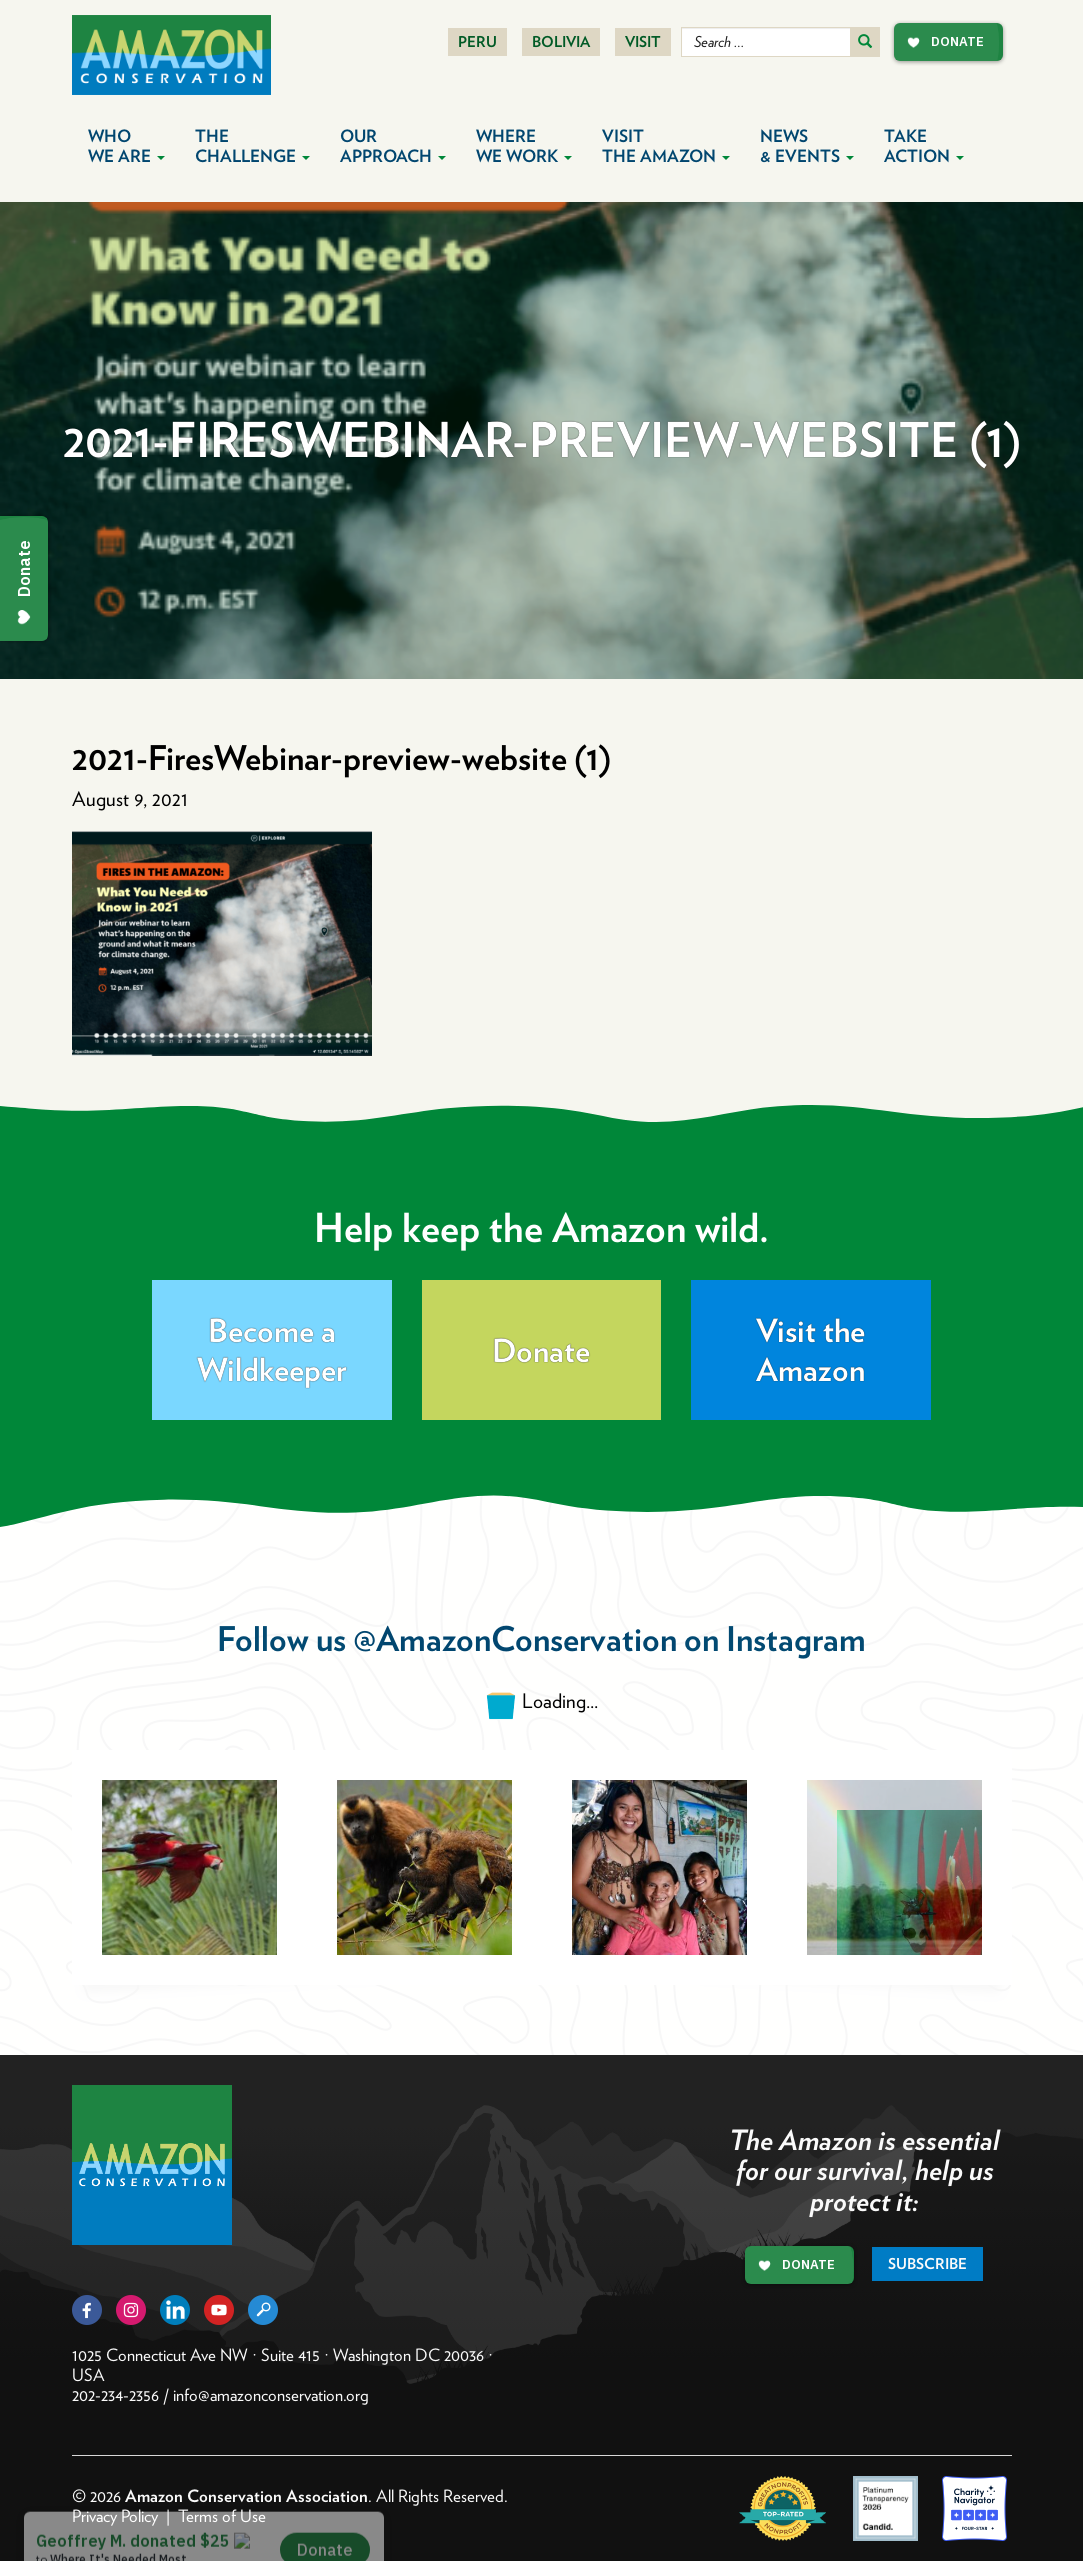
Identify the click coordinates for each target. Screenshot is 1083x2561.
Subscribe (927, 2264)
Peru (477, 42)
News (807, 146)
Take (924, 146)
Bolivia (561, 42)
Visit (643, 42)
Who (126, 146)
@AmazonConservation (515, 1638)
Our (393, 146)
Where (524, 146)
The (252, 146)
